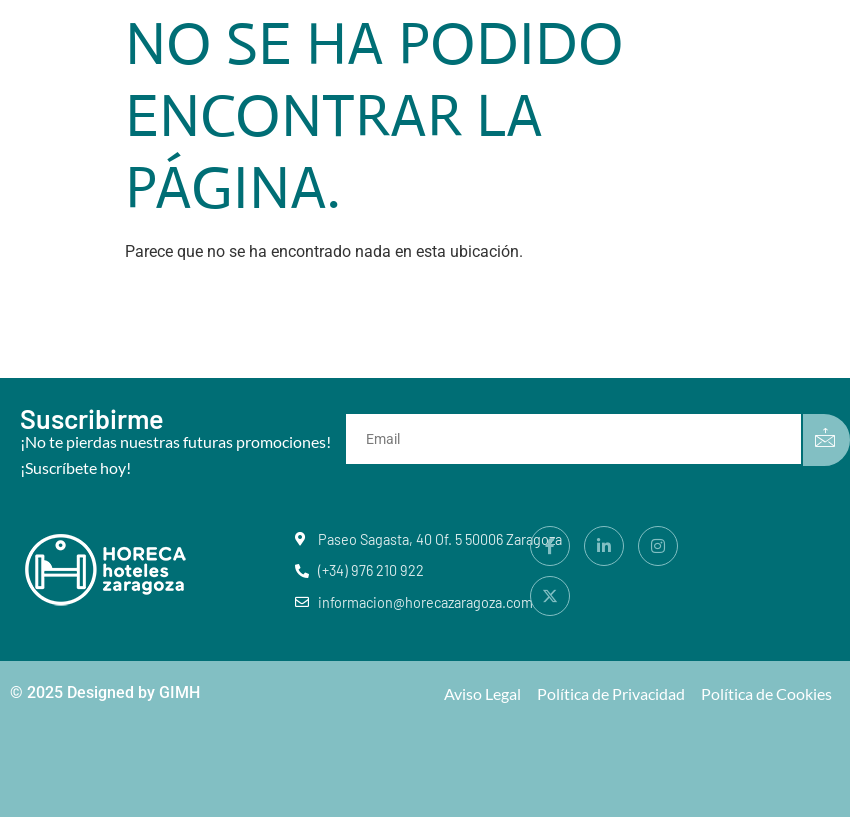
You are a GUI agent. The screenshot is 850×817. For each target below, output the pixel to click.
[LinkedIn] (604, 546)
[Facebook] (550, 546)
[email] (577, 439)
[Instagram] (658, 546)
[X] (550, 596)
